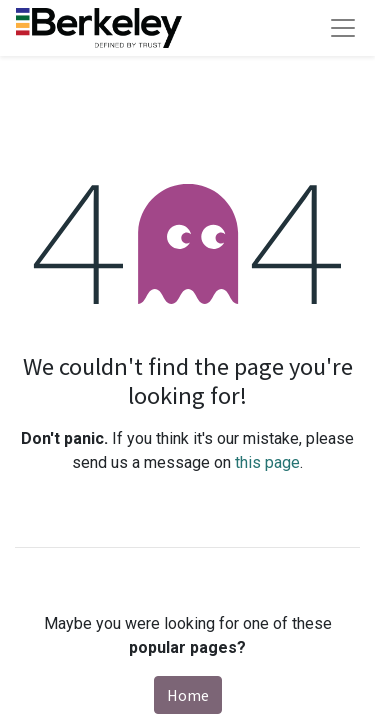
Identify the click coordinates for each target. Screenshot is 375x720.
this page (267, 462)
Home (188, 695)
